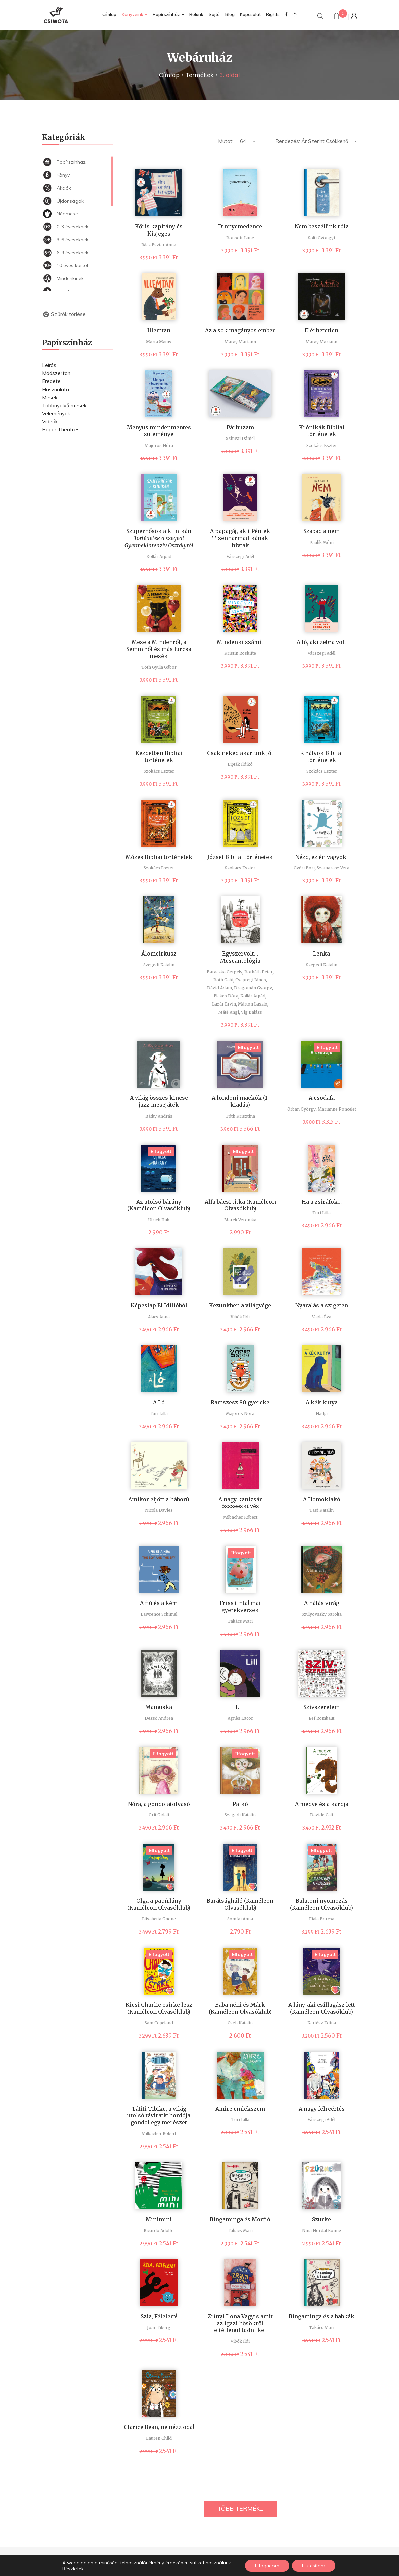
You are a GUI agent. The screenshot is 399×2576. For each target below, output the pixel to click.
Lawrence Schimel (159, 1614)
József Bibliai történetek (240, 857)
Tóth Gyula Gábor (159, 667)
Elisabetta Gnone (159, 1918)
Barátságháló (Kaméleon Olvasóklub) (240, 1904)
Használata (55, 389)
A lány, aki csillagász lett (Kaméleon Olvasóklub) (321, 2008)
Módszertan (56, 373)
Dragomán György (253, 987)
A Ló (159, 1402)
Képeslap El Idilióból (159, 1305)
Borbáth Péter (258, 971)
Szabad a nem (321, 531)
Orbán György (301, 1109)
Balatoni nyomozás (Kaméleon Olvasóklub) (321, 1904)
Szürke (321, 2219)
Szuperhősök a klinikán (158, 538)
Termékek (199, 75)
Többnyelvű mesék (64, 405)
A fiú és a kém (159, 1603)
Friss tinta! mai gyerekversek (240, 1606)
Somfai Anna (240, 1918)
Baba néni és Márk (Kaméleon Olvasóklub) (240, 2008)
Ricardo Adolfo (159, 2230)
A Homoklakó (321, 1499)
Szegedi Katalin (158, 964)
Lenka (321, 953)
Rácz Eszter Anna (158, 244)
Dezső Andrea (159, 1718)
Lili (240, 1707)
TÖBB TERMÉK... (240, 2508)
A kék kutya (322, 1402)
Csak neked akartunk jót (240, 753)
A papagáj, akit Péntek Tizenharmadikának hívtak (240, 538)
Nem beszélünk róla (322, 226)
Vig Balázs (251, 1012)
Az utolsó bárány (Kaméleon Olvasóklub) (158, 1205)
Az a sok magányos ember (240, 330)
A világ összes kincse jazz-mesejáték (159, 1101)
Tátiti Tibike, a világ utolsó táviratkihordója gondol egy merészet (158, 2115)
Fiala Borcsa (321, 1918)
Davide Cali (321, 1814)
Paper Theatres (61, 429)
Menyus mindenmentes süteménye (159, 431)
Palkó (240, 1804)
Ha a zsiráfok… (322, 1201)
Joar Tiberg (158, 2327)
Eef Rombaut (321, 1718)
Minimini (159, 2219)
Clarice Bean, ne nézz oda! (159, 2427)
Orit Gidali (159, 1814)
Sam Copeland (159, 2022)
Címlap (169, 75)
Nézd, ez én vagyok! (321, 857)
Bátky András (158, 1116)
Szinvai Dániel (240, 438)
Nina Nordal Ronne (321, 2230)
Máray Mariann (240, 341)
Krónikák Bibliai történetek (321, 431)
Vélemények (56, 413)
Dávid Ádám (219, 987)
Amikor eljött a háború (158, 1499)
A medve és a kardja (321, 1804)
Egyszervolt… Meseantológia (240, 957)
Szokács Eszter (321, 445)
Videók (50, 421)
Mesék (49, 397)
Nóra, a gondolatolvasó (159, 1804)
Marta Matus (158, 341)
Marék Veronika (240, 1219)
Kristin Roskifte (240, 653)
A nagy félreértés (322, 2108)
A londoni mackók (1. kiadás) (240, 1101)
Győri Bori (304, 867)
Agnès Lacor (240, 1718)
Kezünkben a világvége (240, 1305)
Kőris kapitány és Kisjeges (159, 230)
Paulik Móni (321, 542)
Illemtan (158, 330)
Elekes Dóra (226, 995)
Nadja (322, 1413)
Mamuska (158, 1707)
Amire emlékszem (240, 2108)
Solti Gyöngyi (321, 237)
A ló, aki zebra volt (321, 642)
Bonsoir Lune (240, 237)
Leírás (49, 365)
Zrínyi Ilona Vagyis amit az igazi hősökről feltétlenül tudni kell (240, 2323)
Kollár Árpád (158, 556)
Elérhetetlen (321, 330)
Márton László (252, 1004)
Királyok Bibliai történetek (321, 756)
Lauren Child (159, 2438)
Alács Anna (159, 1316)
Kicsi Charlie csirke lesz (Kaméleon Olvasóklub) (159, 2008)
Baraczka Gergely (224, 971)
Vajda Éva (321, 1316)
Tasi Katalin (321, 1510)
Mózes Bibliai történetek (159, 857)
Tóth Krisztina (240, 1116)
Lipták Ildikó (240, 764)
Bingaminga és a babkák (321, 2316)
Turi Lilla (321, 1212)
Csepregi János (250, 979)
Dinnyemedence (240, 226)
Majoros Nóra (159, 445)
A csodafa (322, 1097)
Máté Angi (228, 1012)
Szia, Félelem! (159, 2316)
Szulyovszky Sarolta (322, 1614)
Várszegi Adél (240, 556)
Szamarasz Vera (333, 867)
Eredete (51, 381)
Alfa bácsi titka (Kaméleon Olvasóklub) (240, 1205)
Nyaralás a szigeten (321, 1305)
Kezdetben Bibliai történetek (159, 756)
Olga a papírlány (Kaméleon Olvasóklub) (158, 1904)
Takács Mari (240, 1621)
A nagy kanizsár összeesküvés (240, 1503)
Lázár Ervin (224, 1004)
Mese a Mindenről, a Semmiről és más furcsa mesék (158, 649)
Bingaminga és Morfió (240, 2219)
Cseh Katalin (240, 2022)
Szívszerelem (321, 1707)
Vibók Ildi (240, 1316)
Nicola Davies (159, 1510)
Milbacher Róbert (240, 1517)
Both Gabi (223, 979)
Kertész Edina (321, 2022)
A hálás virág (321, 1603)
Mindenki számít (240, 642)
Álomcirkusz (159, 953)
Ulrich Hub (158, 1219)
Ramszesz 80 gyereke (240, 1402)
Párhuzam (240, 427)
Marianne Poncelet (337, 1109)
